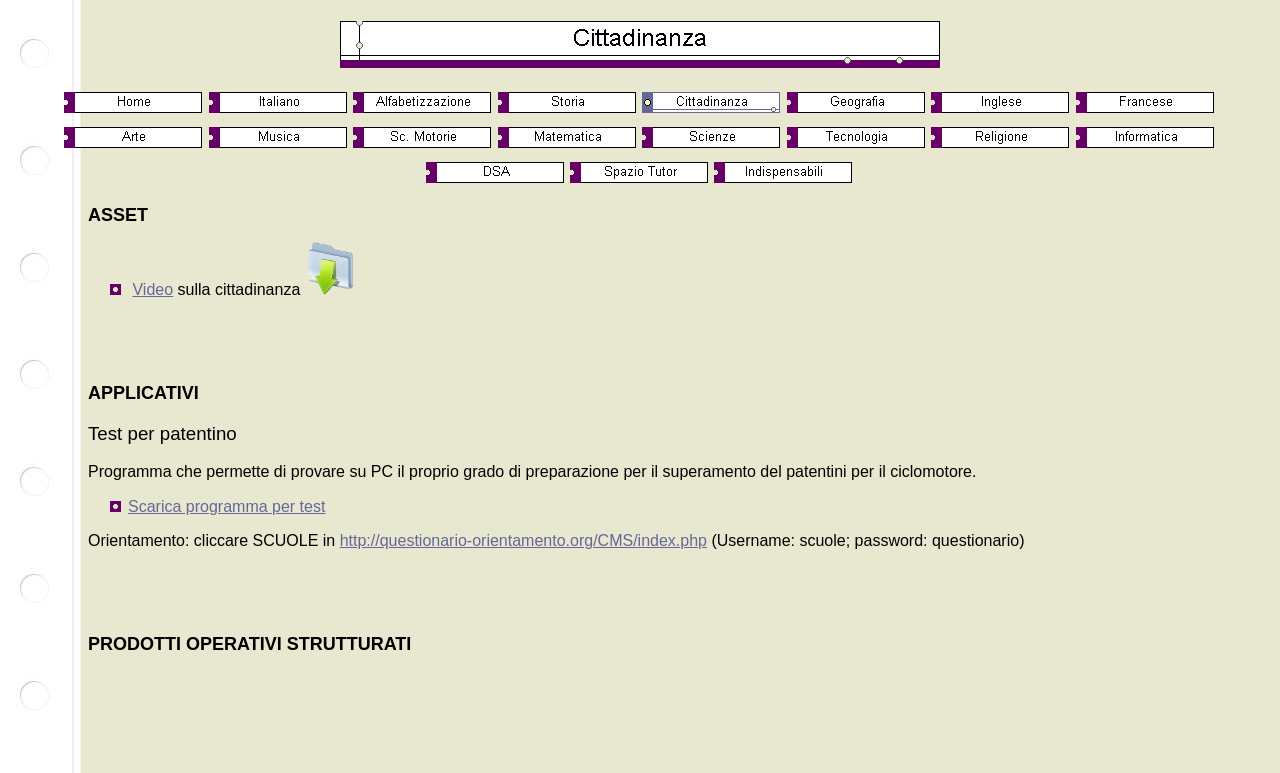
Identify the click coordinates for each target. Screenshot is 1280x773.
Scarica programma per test (226, 506)
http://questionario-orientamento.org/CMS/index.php (523, 540)
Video (152, 289)
